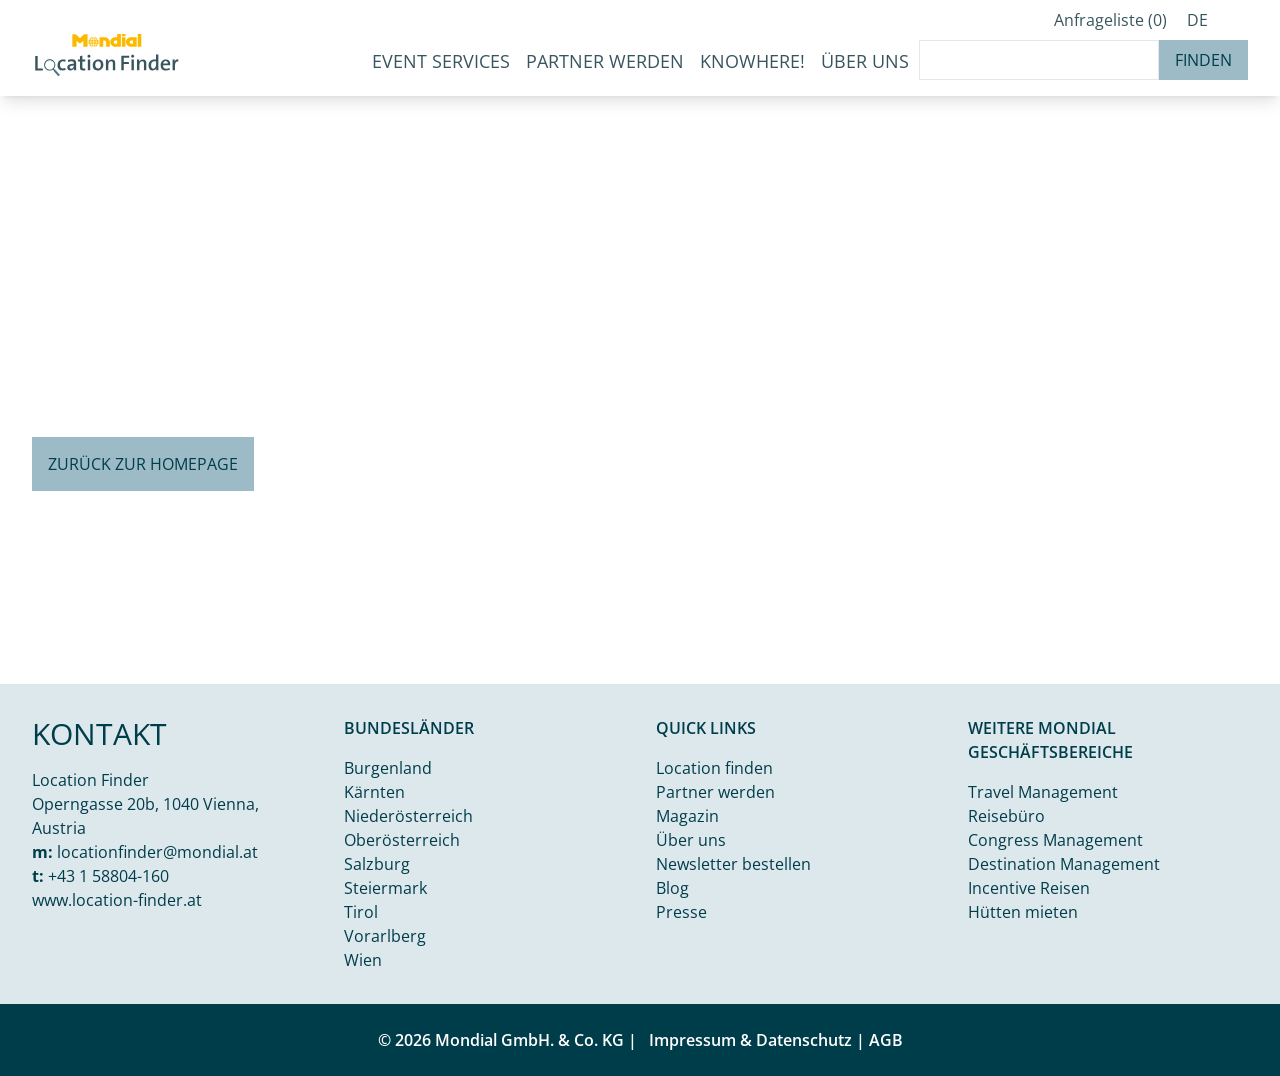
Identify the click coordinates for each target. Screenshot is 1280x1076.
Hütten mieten (1023, 912)
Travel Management (1043, 792)
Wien (363, 960)
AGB (886, 1040)
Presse (681, 912)
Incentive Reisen (1029, 888)
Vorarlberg (385, 936)
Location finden (714, 768)
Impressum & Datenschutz (750, 1040)
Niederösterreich (408, 816)
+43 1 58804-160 (108, 876)
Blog (672, 888)
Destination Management (1064, 864)
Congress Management (1055, 840)
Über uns (691, 840)
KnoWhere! (752, 61)
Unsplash (1246, 667)
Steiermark (385, 888)
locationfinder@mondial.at (157, 852)
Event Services (441, 61)
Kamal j (1179, 667)
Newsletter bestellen (733, 864)
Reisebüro (1006, 816)
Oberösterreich (402, 840)
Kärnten (374, 792)
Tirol (361, 912)
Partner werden (605, 61)
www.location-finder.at (117, 900)
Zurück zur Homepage (143, 464)
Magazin (687, 816)
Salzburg (377, 864)
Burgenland (388, 768)
